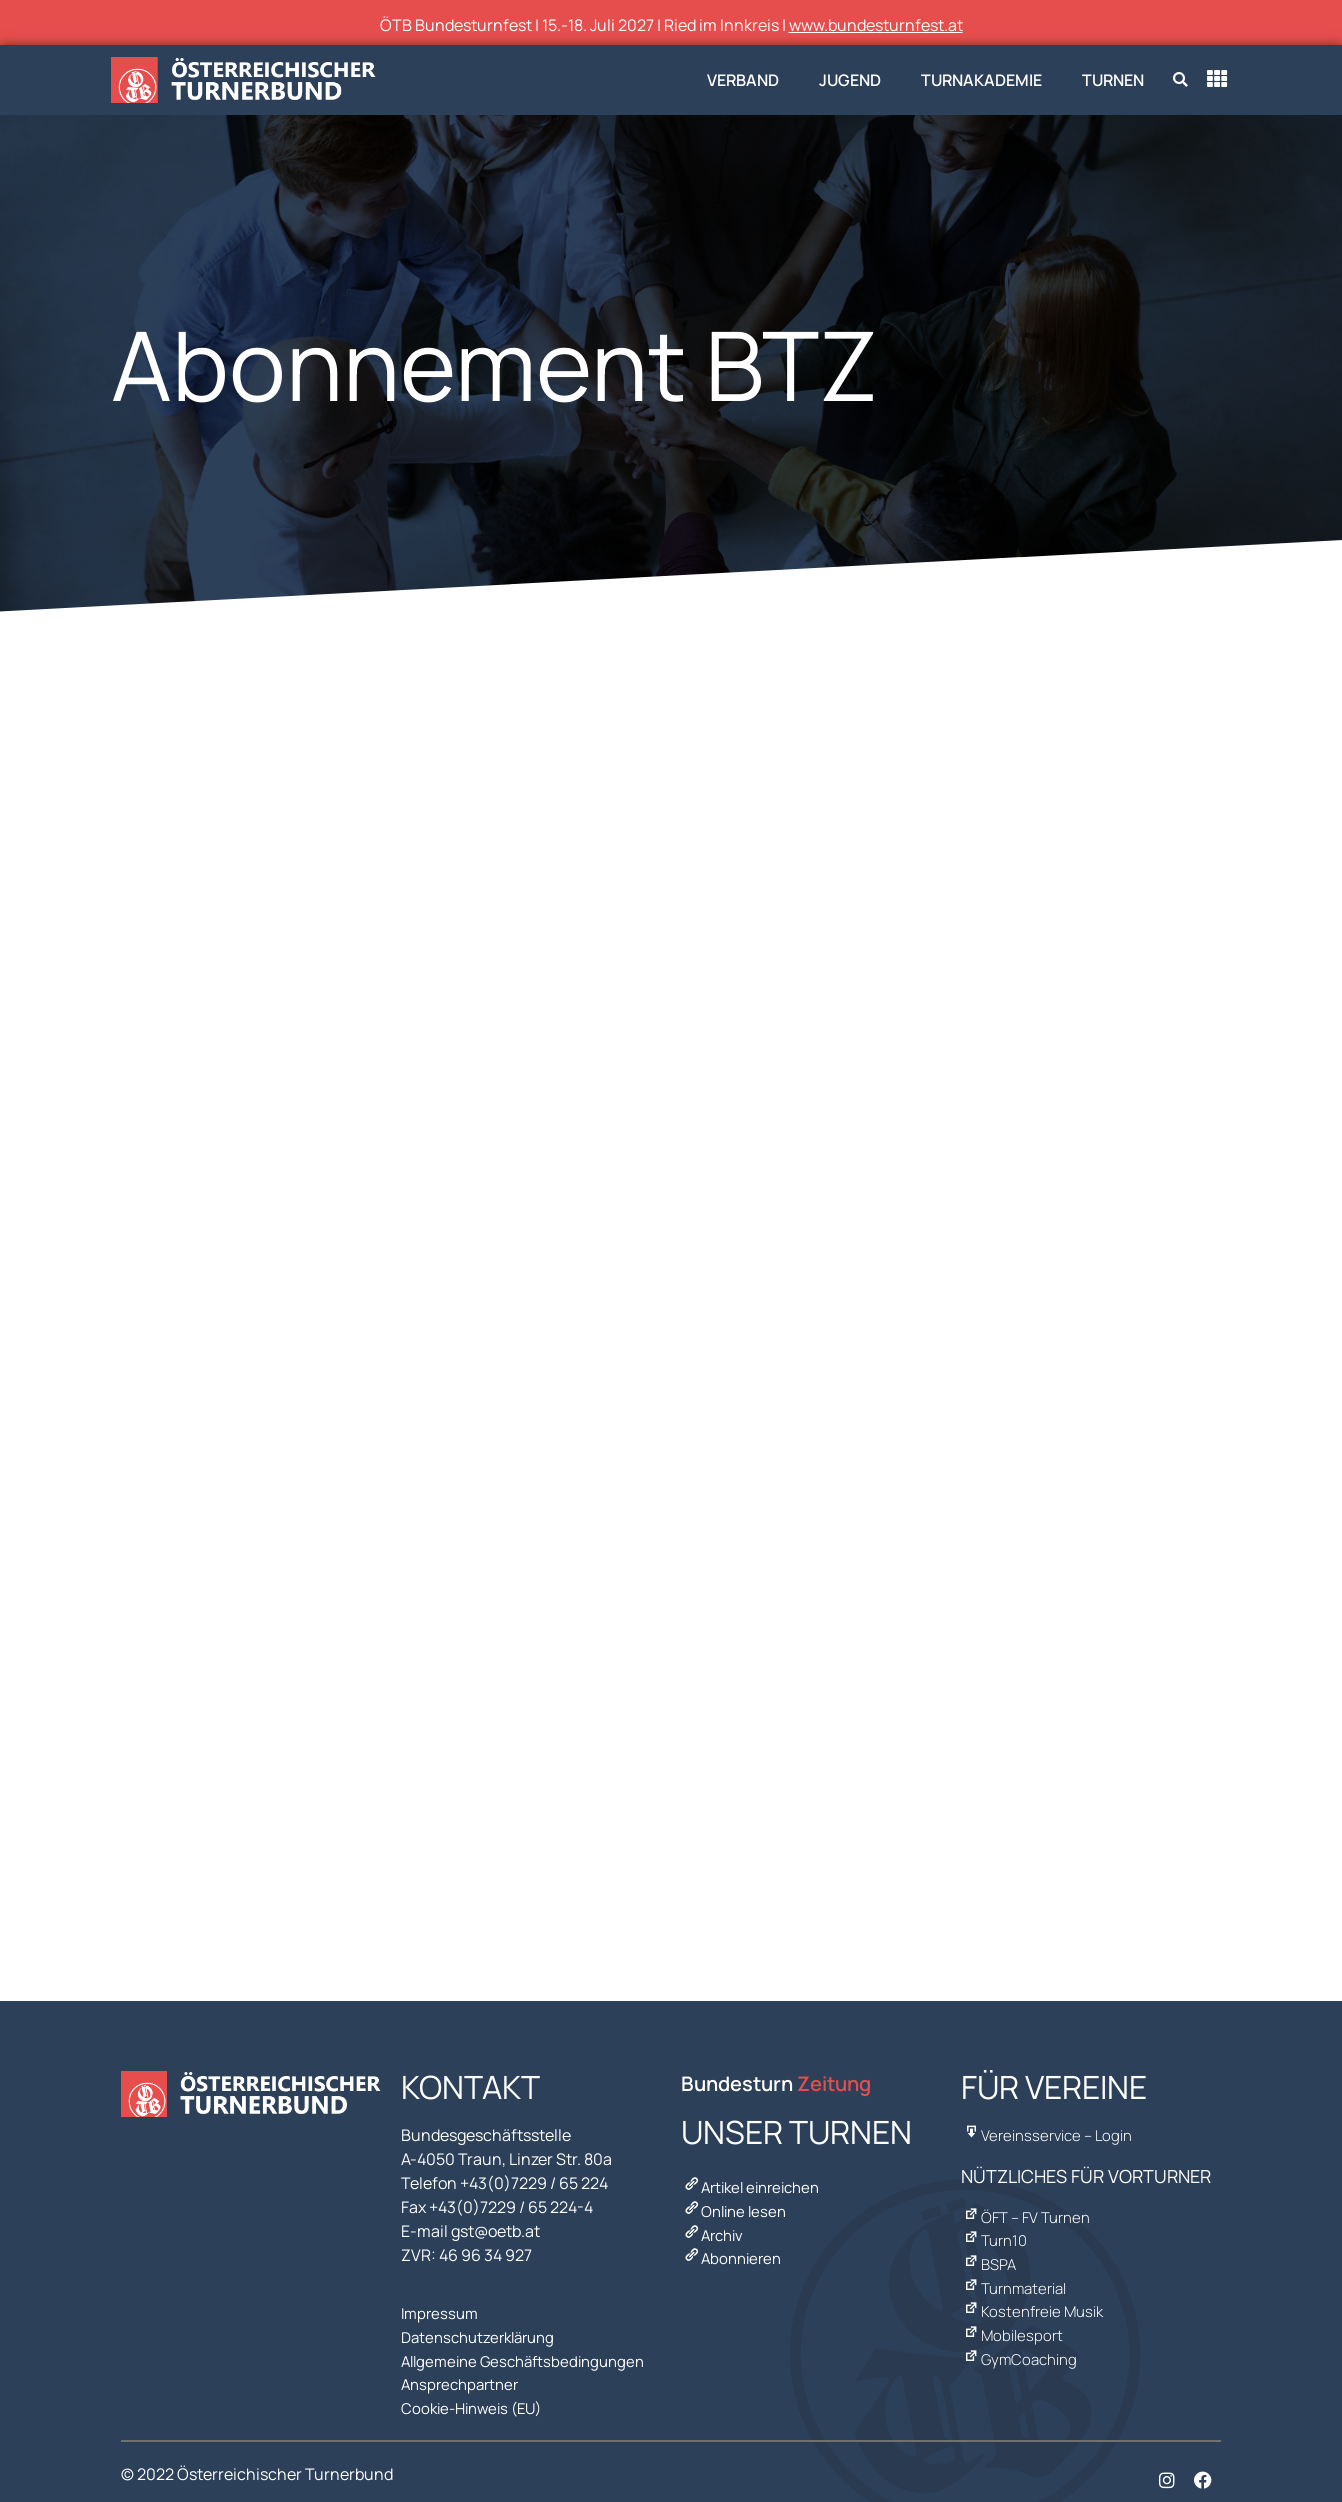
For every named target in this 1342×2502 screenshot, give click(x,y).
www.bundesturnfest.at (876, 25)
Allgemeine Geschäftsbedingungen (530, 2351)
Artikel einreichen (756, 2185)
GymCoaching (1021, 2331)
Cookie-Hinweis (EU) (477, 2391)
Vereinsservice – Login (1049, 2133)
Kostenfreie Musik (1034, 2291)
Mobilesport (1013, 2311)
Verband (743, 80)
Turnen (1113, 80)
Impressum (442, 2311)
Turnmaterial (1016, 2271)
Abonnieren (734, 2245)
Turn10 (995, 2231)
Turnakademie (981, 80)
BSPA (990, 2251)
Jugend (850, 80)
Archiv (714, 2225)
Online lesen (737, 2205)
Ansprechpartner (464, 2371)
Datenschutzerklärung (484, 2331)
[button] (1180, 80)
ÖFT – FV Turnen (1028, 2211)
